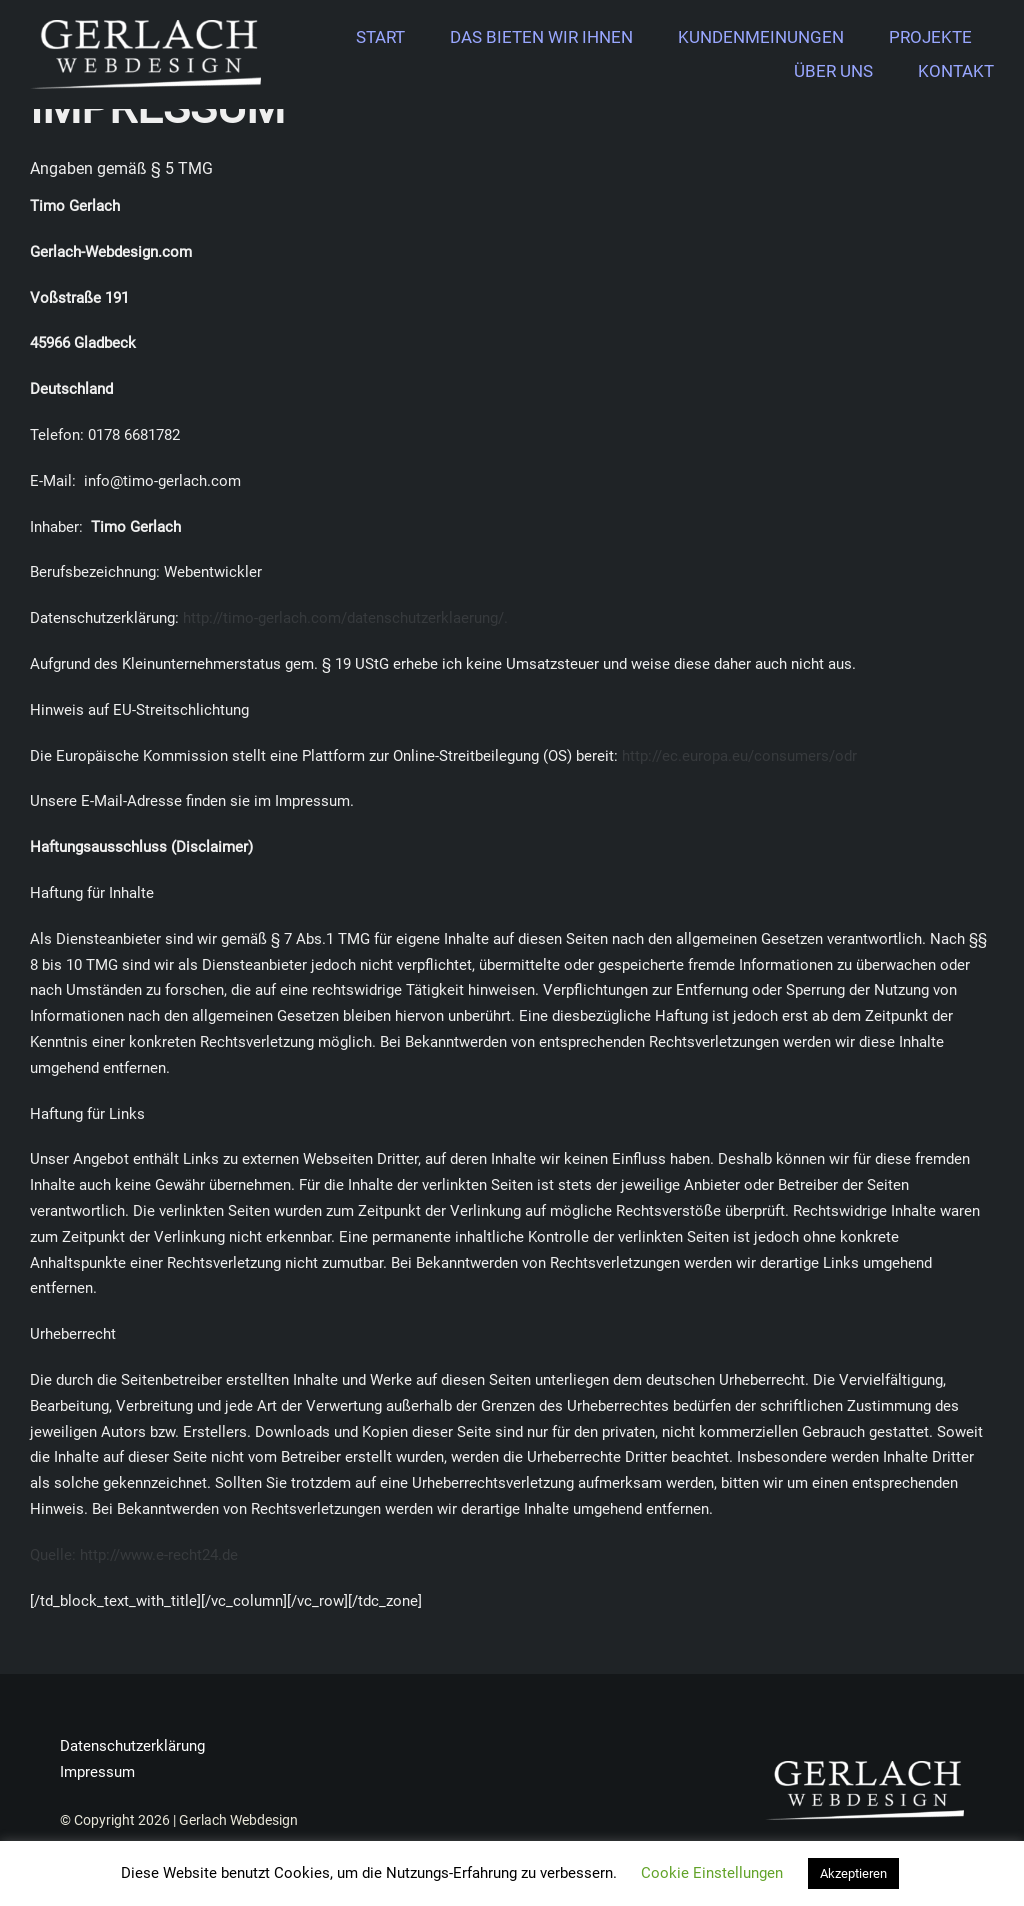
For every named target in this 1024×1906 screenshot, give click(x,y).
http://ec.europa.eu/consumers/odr (739, 756)
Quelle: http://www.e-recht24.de (134, 1555)
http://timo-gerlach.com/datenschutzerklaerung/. (345, 618)
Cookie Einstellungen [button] (712, 1873)
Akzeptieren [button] (853, 1873)
